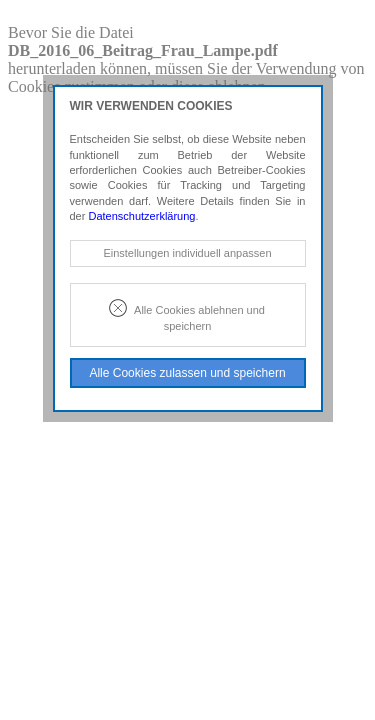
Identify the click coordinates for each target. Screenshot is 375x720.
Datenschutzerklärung (141, 216)
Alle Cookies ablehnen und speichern (199, 317)
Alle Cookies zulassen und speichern (187, 373)
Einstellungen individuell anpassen (187, 253)
